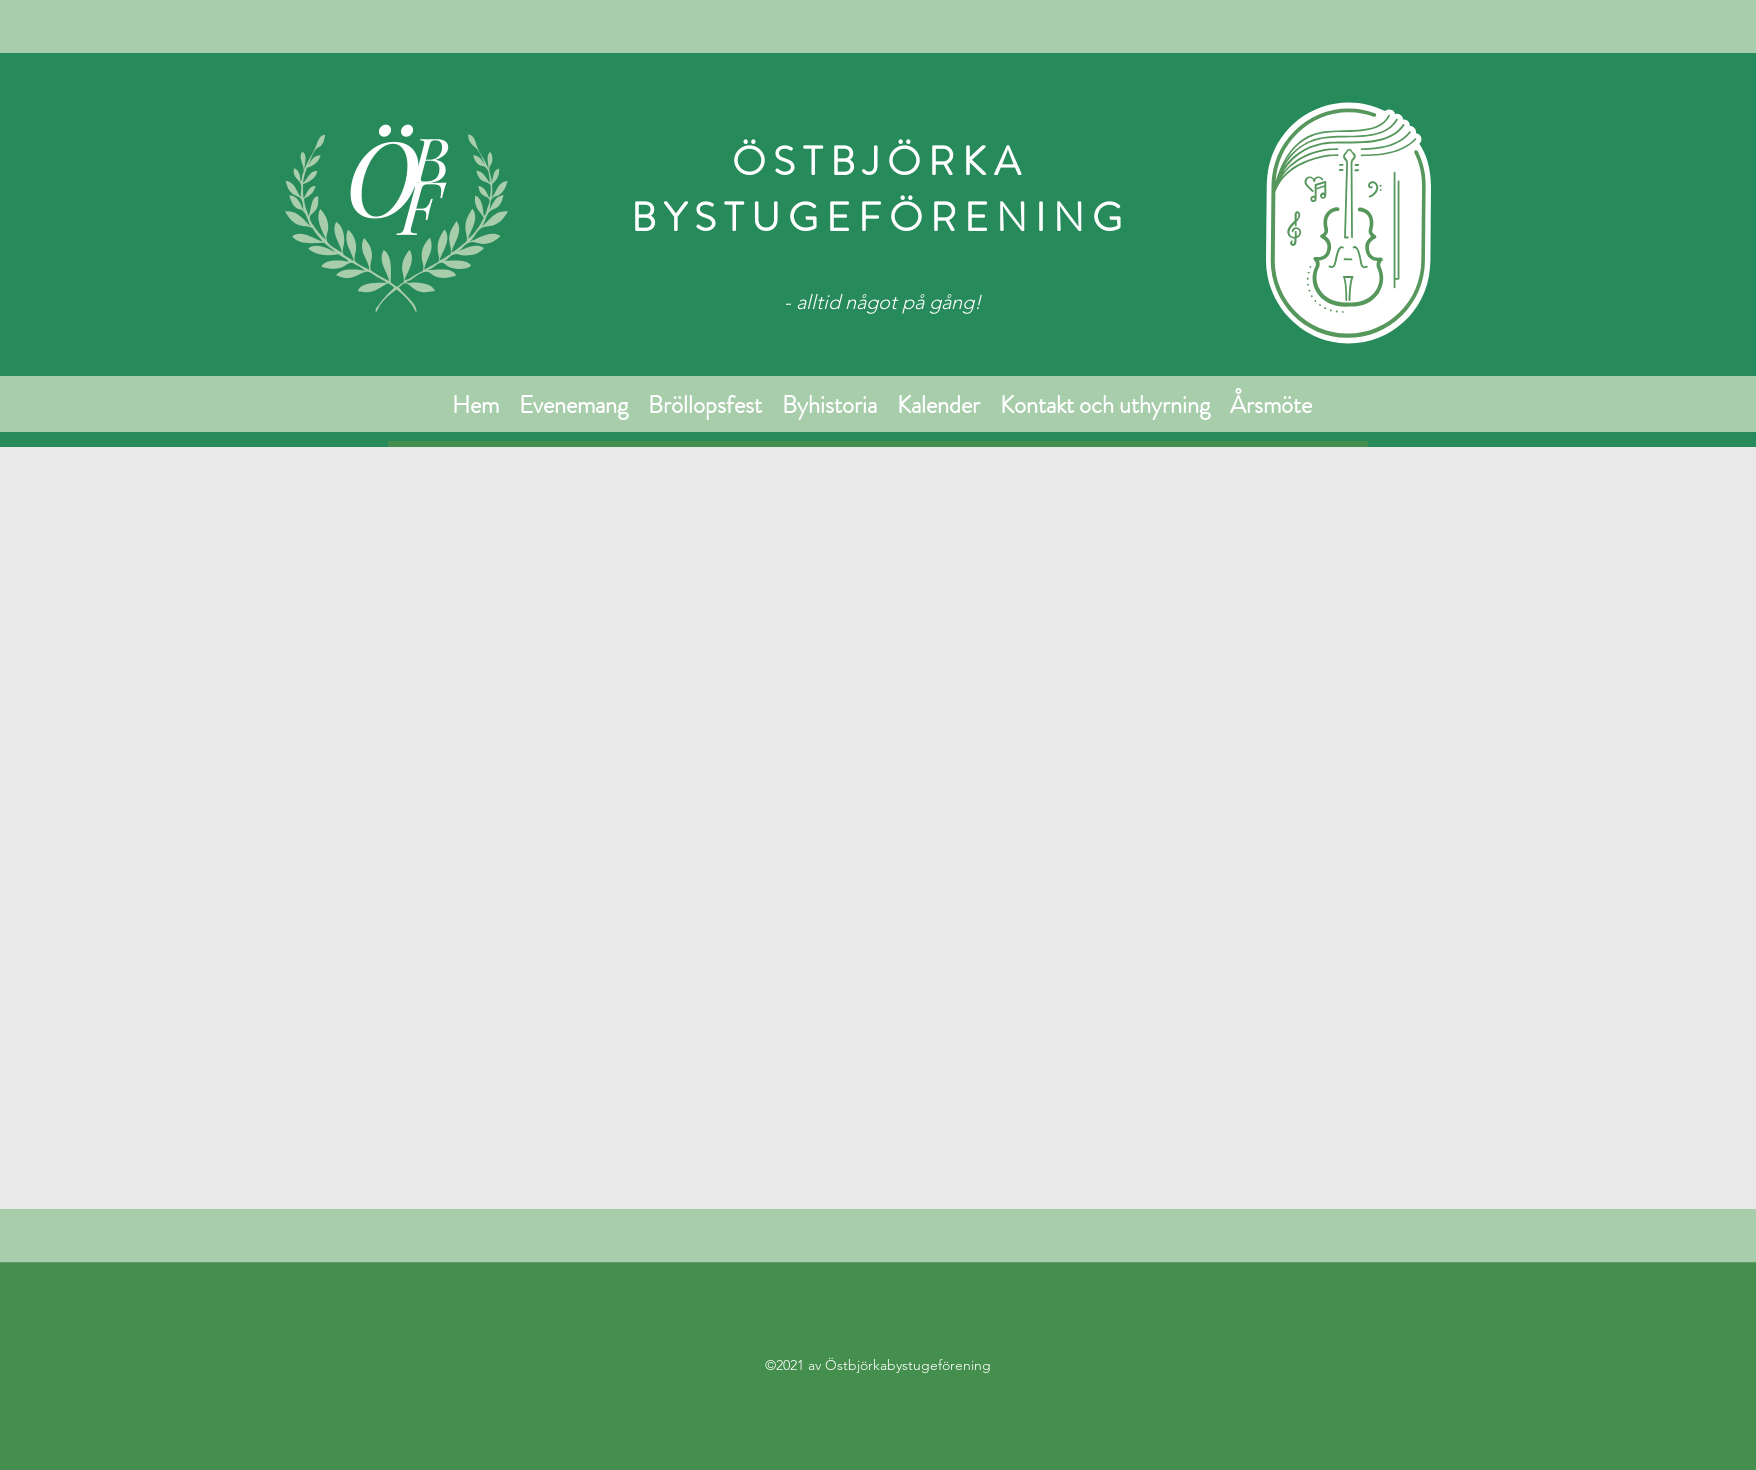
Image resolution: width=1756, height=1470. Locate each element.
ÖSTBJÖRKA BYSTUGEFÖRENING (880, 189)
